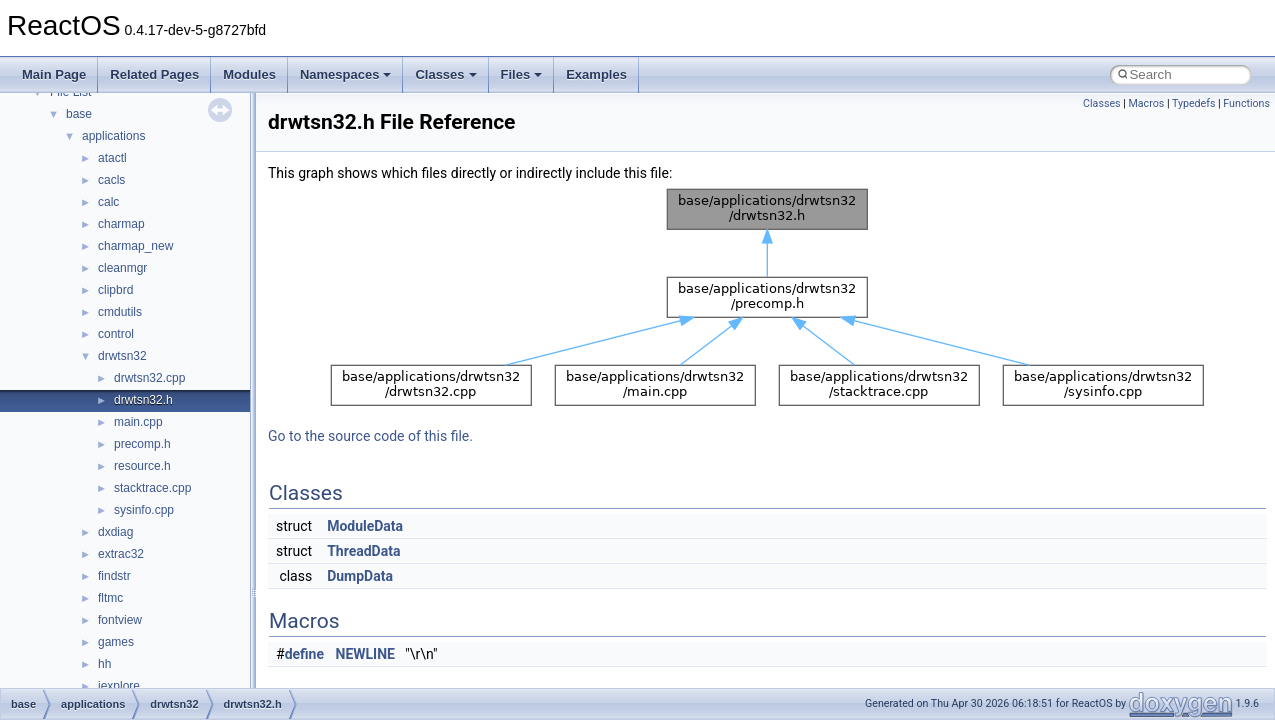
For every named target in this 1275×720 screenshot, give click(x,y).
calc (108, 202)
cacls (111, 180)
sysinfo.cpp (144, 510)
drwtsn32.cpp (149, 378)
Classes (445, 74)
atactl (112, 158)
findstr (114, 576)
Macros (1146, 103)
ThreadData (363, 551)
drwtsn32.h (143, 400)
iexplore (119, 686)
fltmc (110, 598)
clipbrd (115, 290)
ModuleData (365, 526)
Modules (249, 74)
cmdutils (120, 312)
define (304, 654)
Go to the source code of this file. (370, 436)
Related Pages (154, 74)
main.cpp (138, 422)
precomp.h (142, 444)
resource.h (142, 466)
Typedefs (1194, 103)
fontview (120, 620)
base (79, 114)
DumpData (360, 576)
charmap (121, 224)
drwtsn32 (122, 356)
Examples (596, 74)
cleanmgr (122, 268)
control (116, 334)
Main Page (54, 74)
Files (522, 74)
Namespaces (346, 74)
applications (113, 136)
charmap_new (135, 246)
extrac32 (121, 554)
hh (104, 664)
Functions (1246, 103)
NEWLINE (365, 654)
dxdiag (115, 532)
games (116, 642)
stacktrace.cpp (152, 488)
